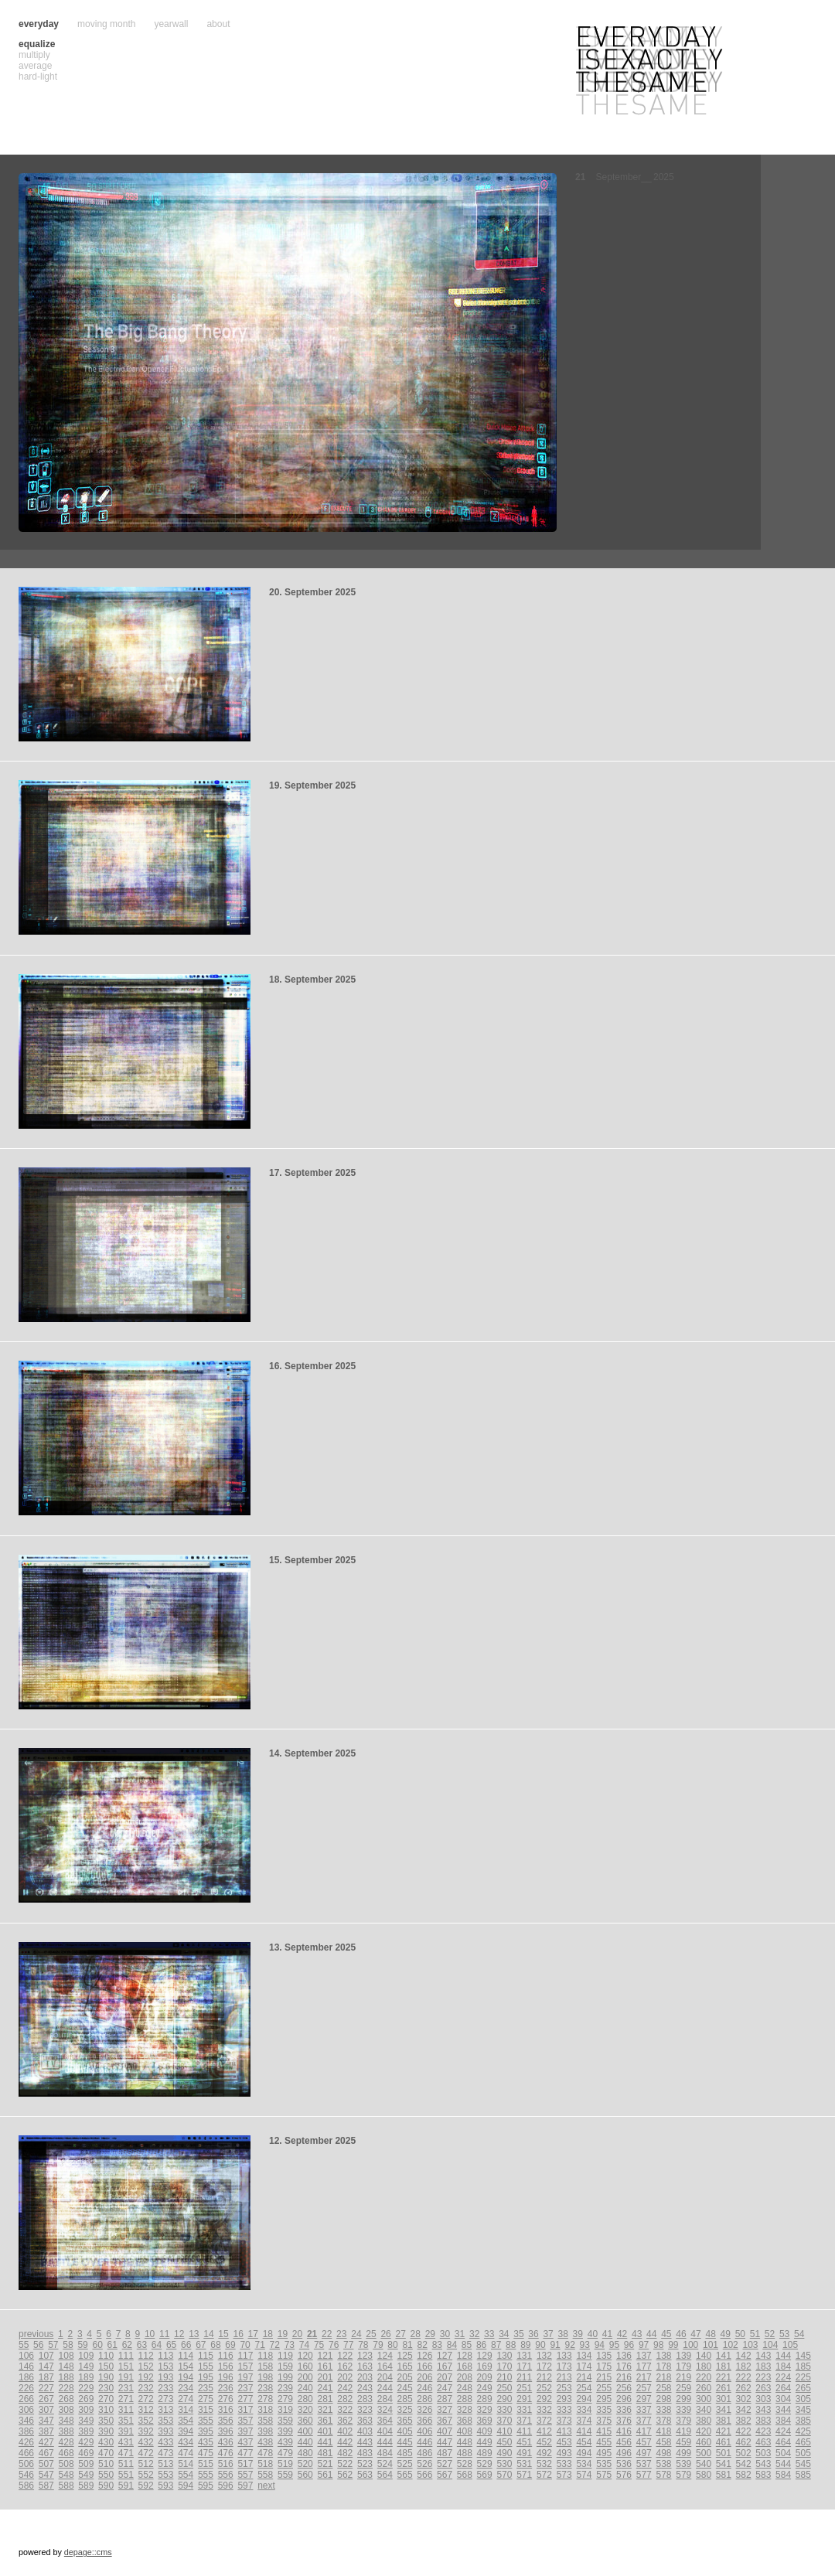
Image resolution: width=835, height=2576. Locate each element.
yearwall (171, 24)
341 (723, 2409)
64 (157, 2344)
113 (165, 2355)
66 (186, 2344)
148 (66, 2366)
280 (305, 2399)
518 (265, 2463)
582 (744, 2474)
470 (106, 2453)
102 (730, 2344)
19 (283, 2334)
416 (624, 2431)
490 (504, 2453)
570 (504, 2474)
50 (740, 2334)
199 (285, 2377)
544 (783, 2463)
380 (703, 2420)
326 (424, 2409)
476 (225, 2453)
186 (26, 2377)
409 (484, 2431)
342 (744, 2409)
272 (146, 2399)
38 (563, 2334)
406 (424, 2431)
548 (66, 2474)
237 (245, 2388)
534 (583, 2463)
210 (504, 2377)
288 (464, 2399)
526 (424, 2463)
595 (205, 2485)
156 (225, 2366)
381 (723, 2420)
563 (365, 2474)
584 (783, 2474)
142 (744, 2355)
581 (723, 2474)
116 (225, 2355)
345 (803, 2409)
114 (185, 2355)
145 (803, 2355)
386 (26, 2431)
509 (86, 2463)
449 (484, 2442)
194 (185, 2377)
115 (205, 2355)
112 (146, 2355)
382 (744, 2420)
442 (345, 2442)
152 (146, 2366)
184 (783, 2366)
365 (405, 2420)
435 (205, 2442)
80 (392, 2344)
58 (68, 2344)
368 (464, 2420)
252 (544, 2388)
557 (245, 2474)
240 (305, 2388)
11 (164, 2334)
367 (444, 2420)
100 (690, 2344)
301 (723, 2399)
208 (464, 2377)
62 (127, 2344)
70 (245, 2344)
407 (444, 2431)
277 (245, 2399)
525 (405, 2463)
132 (544, 2355)
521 (324, 2463)
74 (304, 2344)
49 (726, 2334)
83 (437, 2344)
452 (544, 2442)
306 (26, 2409)
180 (703, 2366)
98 (658, 2344)
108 (66, 2355)
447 (444, 2442)
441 (324, 2442)
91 (555, 2344)
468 (66, 2453)
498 (664, 2453)
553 (165, 2474)
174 (583, 2366)
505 (803, 2453)
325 (405, 2409)
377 (644, 2420)
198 (265, 2377)
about (218, 24)
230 (106, 2388)
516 (225, 2463)
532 (544, 2463)
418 (664, 2431)
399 (285, 2431)
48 (710, 2334)
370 (504, 2420)
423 (763, 2431)
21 (312, 2334)
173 (564, 2366)
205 (405, 2377)
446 (424, 2442)
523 (365, 2463)
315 (205, 2409)
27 (400, 2334)
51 (755, 2334)
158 (265, 2366)
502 (744, 2453)
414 (583, 2431)
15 (223, 2334)
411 (524, 2431)
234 (185, 2388)
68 (215, 2344)
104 (770, 2344)
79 (378, 2344)
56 (38, 2344)
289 (484, 2399)
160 (305, 2366)
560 (305, 2474)
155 (205, 2366)
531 (524, 2463)
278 (265, 2399)
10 (150, 2334)
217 (644, 2377)
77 (348, 2344)
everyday (39, 24)
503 (763, 2453)
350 (106, 2420)
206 (424, 2377)
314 (185, 2409)
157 (245, 2366)
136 (624, 2355)
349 (86, 2420)
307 (46, 2409)
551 (126, 2474)
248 (464, 2388)
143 (763, 2355)
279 (285, 2399)
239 (285, 2388)
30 (445, 2334)
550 (106, 2474)
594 (185, 2485)
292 (544, 2399)
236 (225, 2388)
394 (185, 2431)
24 (356, 2334)
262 (744, 2388)
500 (703, 2453)
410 (504, 2431)
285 (405, 2399)
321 (324, 2409)
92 (569, 2344)
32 (474, 2334)
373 (564, 2420)
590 (106, 2485)
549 (86, 2474)
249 (484, 2388)
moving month (106, 24)
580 (703, 2474)
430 (106, 2442)
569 (484, 2474)
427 (46, 2442)
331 (524, 2409)
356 (225, 2420)
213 (564, 2377)
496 (624, 2453)
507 (46, 2463)
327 (444, 2409)
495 (604, 2453)
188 (66, 2377)
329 (484, 2409)
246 (424, 2388)
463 (763, 2442)
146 (26, 2366)
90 (540, 2344)
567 (444, 2474)
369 (484, 2420)
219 (683, 2377)
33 (489, 2334)
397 (245, 2431)
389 (86, 2431)
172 (544, 2366)
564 (385, 2474)
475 (205, 2453)
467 (46, 2453)
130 (504, 2355)
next (266, 2485)
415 (604, 2431)
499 (683, 2453)
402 (345, 2431)
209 (484, 2377)
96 (629, 2344)
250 (504, 2388)
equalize (37, 44)
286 (424, 2399)
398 (265, 2431)
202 (345, 2377)
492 (544, 2453)
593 (165, 2485)
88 (511, 2344)
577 (644, 2474)
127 (444, 2355)
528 (464, 2463)
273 (165, 2399)
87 (496, 2344)
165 (405, 2366)
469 (86, 2453)
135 (604, 2355)
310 (106, 2409)
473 (165, 2453)
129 (484, 2355)
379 (683, 2420)
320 (305, 2409)
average (35, 65)
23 (341, 2334)
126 (424, 2355)
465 (803, 2442)
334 (583, 2409)
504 (783, 2453)
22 (327, 2334)
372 (544, 2420)
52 (770, 2334)
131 (524, 2355)
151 (126, 2366)
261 (723, 2388)
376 (624, 2420)
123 (365, 2355)
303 (763, 2399)
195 (205, 2377)
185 (803, 2366)
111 (126, 2355)
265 (803, 2388)
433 (165, 2442)
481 (324, 2453)
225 (803, 2377)
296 (624, 2399)
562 (345, 2474)
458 (664, 2442)
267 (46, 2399)
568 (464, 2474)
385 (803, 2420)
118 (265, 2355)
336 (624, 2409)
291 (524, 2399)
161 (324, 2366)
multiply (34, 54)
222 (744, 2377)
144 (783, 2355)
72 (275, 2344)
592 (146, 2485)
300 (703, 2399)
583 (763, 2474)
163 (365, 2366)
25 (371, 2334)
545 (803, 2463)
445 (405, 2442)
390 (106, 2431)
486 (424, 2453)
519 (285, 2463)
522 (345, 2463)
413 (564, 2431)
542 (744, 2463)
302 (744, 2399)
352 (146, 2420)
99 (673, 2344)
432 (146, 2442)
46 (681, 2334)
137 (644, 2355)
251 (524, 2388)
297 (644, 2399)
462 (744, 2442)
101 (710, 2344)
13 (194, 2334)
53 (784, 2334)
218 (664, 2377)
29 (430, 2334)
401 (324, 2431)
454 (583, 2442)
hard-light (38, 76)
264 (783, 2388)
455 (604, 2442)
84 (452, 2344)
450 (504, 2442)
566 (424, 2474)
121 (324, 2355)
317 (245, 2409)
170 (504, 2366)
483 (365, 2453)
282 (345, 2399)
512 (146, 2463)
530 (504, 2463)
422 (744, 2431)
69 (230, 2344)
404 (385, 2431)
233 (165, 2388)
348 (66, 2420)
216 (624, 2377)
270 (106, 2399)
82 (423, 2344)
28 (416, 2334)
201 (324, 2377)
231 (126, 2388)
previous (36, 2334)
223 (763, 2377)
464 (783, 2442)
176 (624, 2366)
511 (126, 2463)
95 (614, 2344)
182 (744, 2366)
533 (564, 2463)
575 (604, 2474)
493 (564, 2453)
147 (46, 2366)
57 (53, 2344)
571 (524, 2474)
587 (46, 2485)
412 (544, 2431)
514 (185, 2463)
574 (583, 2474)
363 (365, 2420)
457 (644, 2442)
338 (664, 2409)
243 (365, 2388)
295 (604, 2399)
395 (205, 2431)
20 (297, 2334)
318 (265, 2409)
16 (238, 2334)
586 (26, 2485)
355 (205, 2420)
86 (481, 2344)
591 (126, 2485)
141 (723, 2355)
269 (86, 2399)
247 (444, 2388)
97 (644, 2344)
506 (26, 2463)
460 (703, 2442)
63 (142, 2344)
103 (750, 2344)
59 (82, 2344)
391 (126, 2431)
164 (385, 2366)
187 (46, 2377)
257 (644, 2388)
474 (185, 2453)
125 (405, 2355)
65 (171, 2344)
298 (664, 2399)
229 (86, 2388)
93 (585, 2344)
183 (763, 2366)
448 (464, 2442)
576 (624, 2474)
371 (524, 2420)
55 (24, 2344)
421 (723, 2431)
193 (165, 2377)
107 (46, 2355)
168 (464, 2366)
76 (334, 2344)
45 (666, 2334)
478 (265, 2453)
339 (683, 2409)
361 (324, 2420)
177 (644, 2366)
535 (604, 2463)
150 (106, 2366)
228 (66, 2388)
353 (165, 2420)
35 (518, 2334)
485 (405, 2453)
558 (265, 2474)
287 (444, 2399)
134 (583, 2355)
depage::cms (88, 2552)
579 (683, 2474)
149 (86, 2366)
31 (460, 2334)
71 (260, 2344)
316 (225, 2409)
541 (723, 2463)
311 (126, 2409)
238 (265, 2388)
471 (126, 2453)
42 (622, 2334)
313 (165, 2409)
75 (319, 2344)
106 (26, 2355)
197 (245, 2377)
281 (324, 2399)
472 (146, 2453)
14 (208, 2334)
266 (26, 2399)
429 (86, 2442)
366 (424, 2420)
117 (245, 2355)
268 (66, 2399)
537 (644, 2463)
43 (637, 2334)
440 (305, 2442)
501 (723, 2453)
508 (66, 2463)
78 (363, 2344)
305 (803, 2399)
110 (106, 2355)
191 (126, 2377)
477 (245, 2453)
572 (544, 2474)
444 (385, 2442)
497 (644, 2453)
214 (583, 2377)
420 (703, 2431)
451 (524, 2442)
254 (583, 2388)
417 (644, 2431)
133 (564, 2355)
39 (578, 2334)
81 (407, 2344)
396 (225, 2431)
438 (265, 2442)
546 (26, 2474)
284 (385, 2399)
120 (305, 2355)
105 (790, 2344)
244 (385, 2388)
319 (285, 2409)
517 (245, 2463)
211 (524, 2377)
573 (564, 2474)
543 (763, 2463)
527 (444, 2463)
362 (345, 2420)
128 (464, 2355)
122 (345, 2355)
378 (664, 2420)
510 (106, 2463)
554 (185, 2474)
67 (201, 2344)
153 (165, 2366)
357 (245, 2420)
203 (365, 2377)
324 (385, 2409)
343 (763, 2409)
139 (683, 2355)
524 (385, 2463)
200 (305, 2377)
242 (345, 2388)
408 (464, 2431)
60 (97, 2344)
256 (624, 2388)
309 (86, 2409)
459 (683, 2442)
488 (464, 2453)
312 (146, 2409)
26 (385, 2334)
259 (683, 2388)
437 (245, 2442)
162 (345, 2366)
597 (245, 2485)
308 (66, 2409)
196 (225, 2377)
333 (564, 2409)
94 (600, 2344)
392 (146, 2431)
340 (703, 2409)
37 (548, 2334)
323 (365, 2409)
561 (324, 2474)
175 (604, 2366)
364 (385, 2420)
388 (66, 2431)
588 (66, 2485)
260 (703, 2388)
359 (285, 2420)
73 (290, 2344)
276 (225, 2399)
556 (225, 2474)
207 (444, 2377)
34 (504, 2334)
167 (444, 2366)
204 (385, 2377)
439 (285, 2442)
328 (464, 2409)
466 (26, 2453)
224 (783, 2377)
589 (86, 2485)
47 (695, 2334)
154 (185, 2366)
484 (385, 2453)
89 (525, 2344)
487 (444, 2453)
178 (664, 2366)
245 (405, 2388)
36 (533, 2334)
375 (604, 2420)
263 (763, 2388)
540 (703, 2463)
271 (126, 2399)
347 (46, 2420)
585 (803, 2474)
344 (783, 2409)
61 (112, 2344)
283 (365, 2399)
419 (683, 2431)
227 (46, 2388)
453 (564, 2442)
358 (265, 2420)
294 (583, 2399)
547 (46, 2474)
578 (664, 2474)
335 (604, 2409)
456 (624, 2442)
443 (365, 2442)
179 (683, 2366)
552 (146, 2474)
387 (46, 2431)
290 (504, 2399)
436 (225, 2442)
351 (126, 2420)
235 (205, 2388)
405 (405, 2431)
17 (253, 2334)
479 (285, 2453)
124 (385, 2355)
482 (345, 2453)
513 (165, 2463)
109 (86, 2355)
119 (285, 2355)
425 (803, 2431)
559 (285, 2474)
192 (146, 2377)
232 (146, 2388)
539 (683, 2463)
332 (544, 2409)
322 (345, 2409)
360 (305, 2420)
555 (205, 2474)
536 (624, 2463)
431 (126, 2442)
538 (664, 2463)
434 (185, 2442)
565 (405, 2474)
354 (185, 2420)
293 (564, 2399)
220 (703, 2377)
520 (305, 2463)
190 (106, 2377)
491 (524, 2453)
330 (504, 2409)
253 (564, 2388)
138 (664, 2355)
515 (205, 2463)
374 (583, 2420)
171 (524, 2366)
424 (783, 2431)
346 (26, 2420)
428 (66, 2442)
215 (604, 2377)
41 (607, 2334)
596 (225, 2485)
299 (683, 2399)
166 (424, 2366)
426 (26, 2442)
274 (185, 2399)
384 (783, 2420)
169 (484, 2366)
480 (305, 2453)
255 (604, 2388)
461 (723, 2442)
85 (467, 2344)
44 (651, 2334)
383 (763, 2420)
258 (664, 2388)
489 (484, 2453)
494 (583, 2453)
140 (703, 2355)
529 (484, 2463)
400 (305, 2431)
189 (86, 2377)
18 (268, 2334)
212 (544, 2377)
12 (179, 2334)
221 (723, 2377)
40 (593, 2334)
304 (783, 2399)
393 (165, 2431)
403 (365, 2431)
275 (205, 2399)
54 (799, 2334)
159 (285, 2366)
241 (324, 2388)
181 (723, 2366)
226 (26, 2388)
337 (644, 2409)
